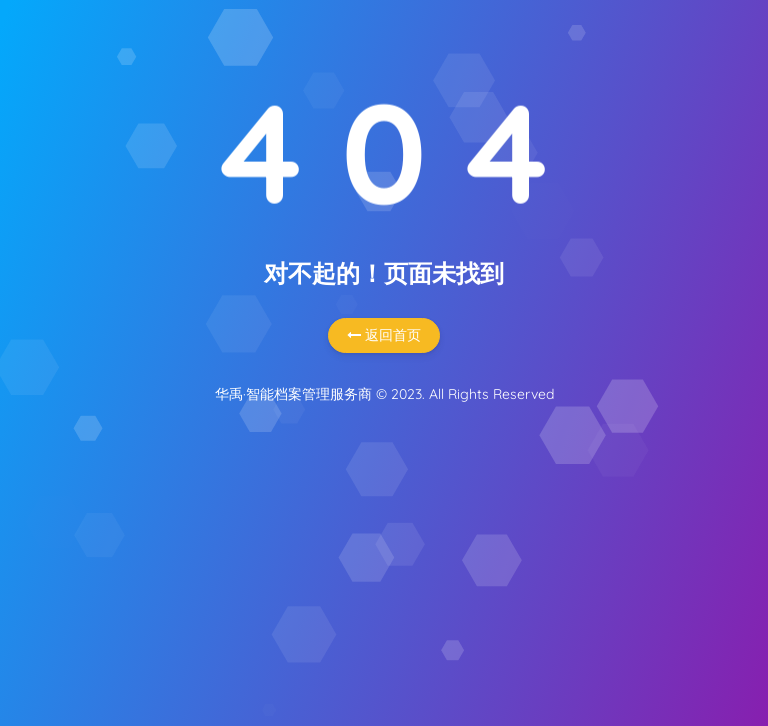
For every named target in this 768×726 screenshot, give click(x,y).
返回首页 (384, 335)
